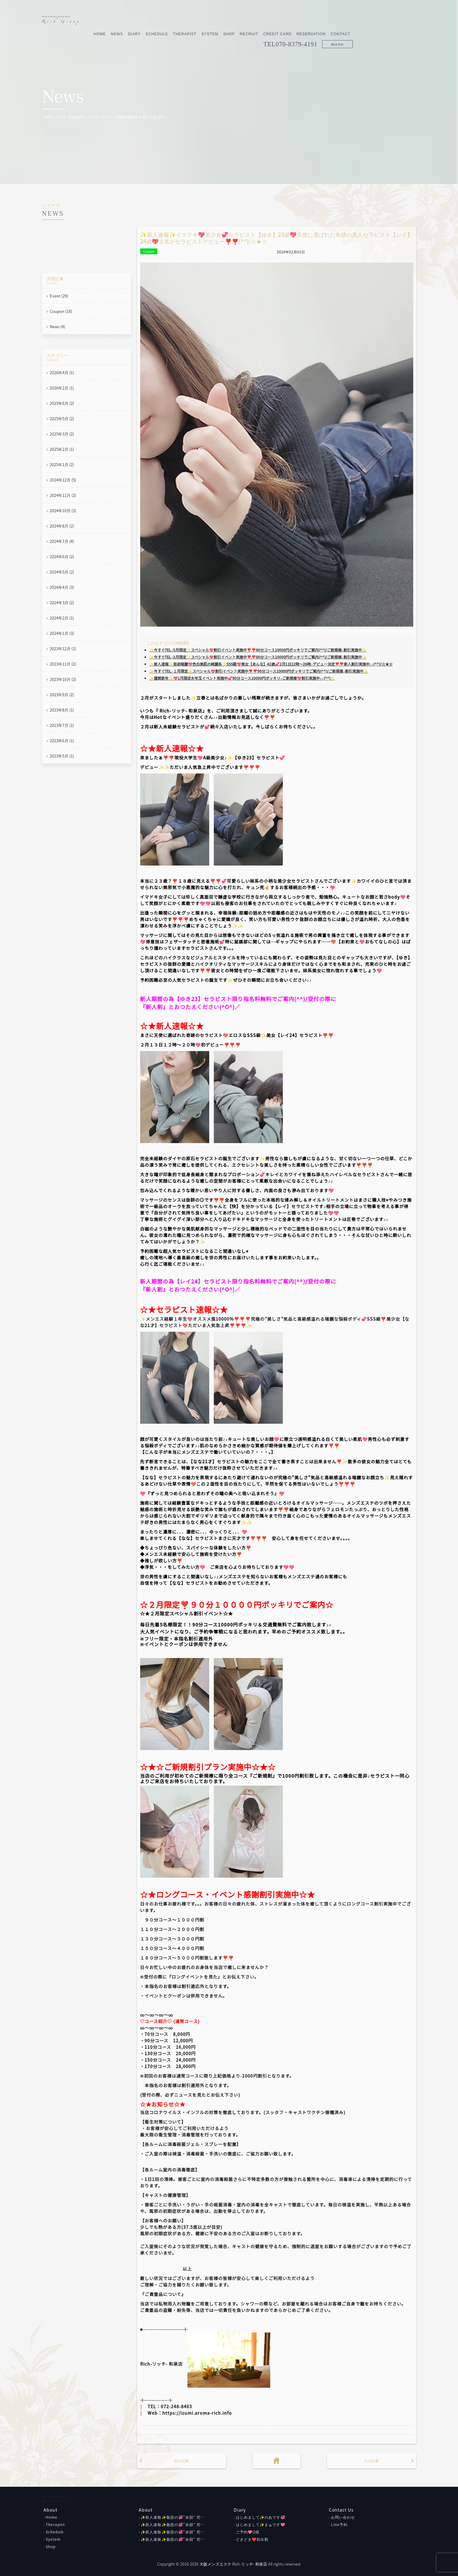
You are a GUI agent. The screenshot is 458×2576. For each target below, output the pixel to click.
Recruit (312, 20)
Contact (404, 20)
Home (163, 20)
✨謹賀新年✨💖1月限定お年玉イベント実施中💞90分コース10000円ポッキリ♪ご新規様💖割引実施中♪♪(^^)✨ (242, 678)
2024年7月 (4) (62, 541)
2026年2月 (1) (62, 388)
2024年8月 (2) (62, 526)
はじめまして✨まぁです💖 (261, 2524)
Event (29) (59, 296)
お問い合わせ (343, 2517)
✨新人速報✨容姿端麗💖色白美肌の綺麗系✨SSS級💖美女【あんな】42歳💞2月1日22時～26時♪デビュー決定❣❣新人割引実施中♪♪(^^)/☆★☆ (271, 664)
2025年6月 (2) (62, 403)
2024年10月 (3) (63, 510)
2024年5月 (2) (62, 572)
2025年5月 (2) (62, 418)
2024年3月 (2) (62, 602)
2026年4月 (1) (62, 372)
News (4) (57, 326)
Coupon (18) (61, 311)
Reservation (374, 20)
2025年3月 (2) (62, 434)
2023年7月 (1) (62, 725)
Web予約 (400, 31)
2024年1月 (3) (62, 633)
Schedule (220, 20)
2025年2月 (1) (62, 449)
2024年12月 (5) (63, 480)
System (273, 20)
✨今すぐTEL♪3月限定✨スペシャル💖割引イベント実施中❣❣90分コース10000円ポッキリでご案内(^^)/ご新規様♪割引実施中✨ (258, 657)
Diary (197, 20)
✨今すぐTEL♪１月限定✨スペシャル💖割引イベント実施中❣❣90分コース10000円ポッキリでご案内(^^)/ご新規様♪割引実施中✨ (258, 671)
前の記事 (181, 2460)
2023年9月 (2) (62, 694)
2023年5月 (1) (62, 756)
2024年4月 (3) (62, 587)
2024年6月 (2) (62, 556)
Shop (292, 20)
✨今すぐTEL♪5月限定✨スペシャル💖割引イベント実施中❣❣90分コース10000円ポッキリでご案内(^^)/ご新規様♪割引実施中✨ (258, 650)
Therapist (248, 20)
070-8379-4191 (360, 30)
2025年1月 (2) (62, 464)
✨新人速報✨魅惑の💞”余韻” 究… (173, 2517)
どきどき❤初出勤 (252, 2539)
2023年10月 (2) (63, 679)
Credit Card (341, 20)
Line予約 (339, 2524)
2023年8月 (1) (62, 710)
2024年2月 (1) (62, 618)
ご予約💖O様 (248, 2532)
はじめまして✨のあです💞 (261, 2517)
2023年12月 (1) (63, 648)
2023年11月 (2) (63, 664)
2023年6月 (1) (62, 740)
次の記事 (371, 2460)
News (180, 20)
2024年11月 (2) (63, 495)
